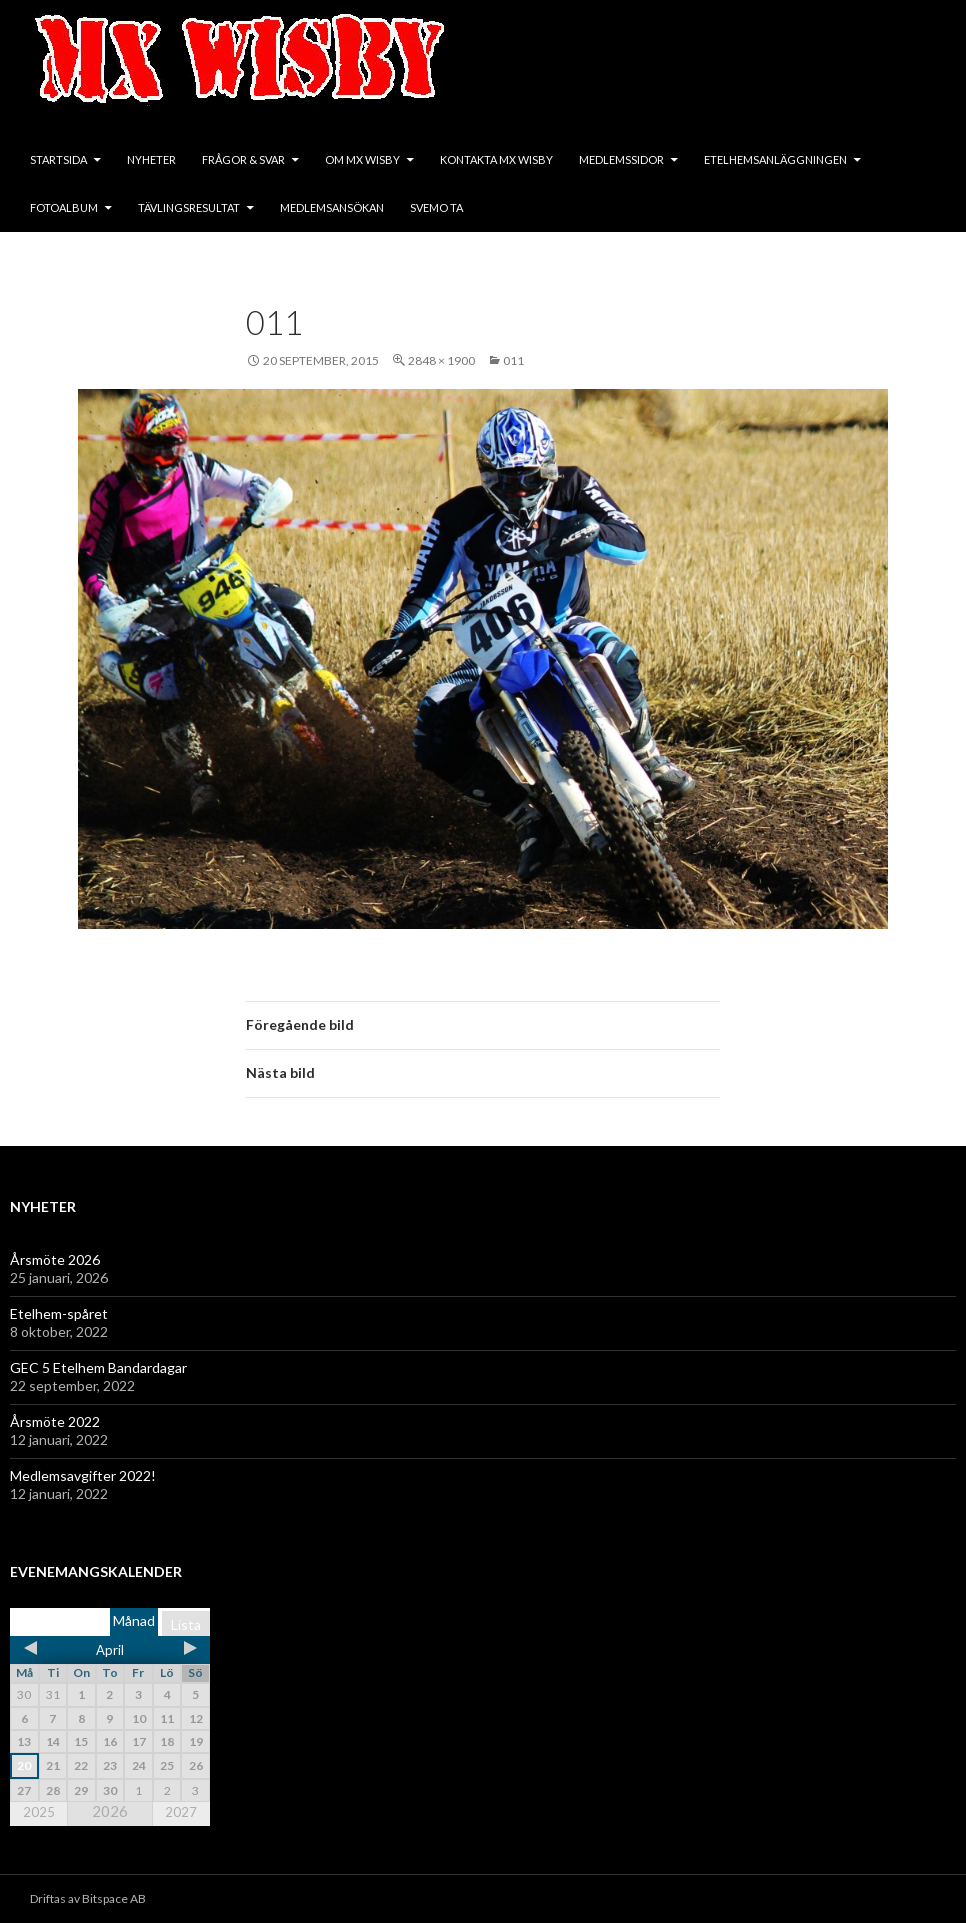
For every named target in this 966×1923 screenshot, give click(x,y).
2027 (181, 1812)
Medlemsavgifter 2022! (83, 1475)
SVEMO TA (436, 207)
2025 (39, 1812)
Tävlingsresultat (189, 207)
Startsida (58, 159)
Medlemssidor (621, 159)
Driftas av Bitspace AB (88, 1898)
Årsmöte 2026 (55, 1259)
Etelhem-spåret (59, 1313)
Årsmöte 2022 (55, 1421)
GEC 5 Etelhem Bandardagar (98, 1367)
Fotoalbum (64, 207)
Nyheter (151, 159)
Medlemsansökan (332, 207)
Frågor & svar (243, 159)
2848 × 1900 (441, 360)
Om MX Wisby (362, 159)
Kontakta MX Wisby (496, 159)
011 (513, 360)
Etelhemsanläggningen (775, 159)
